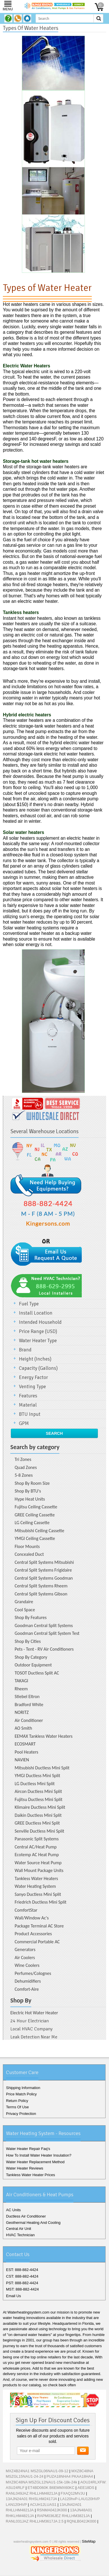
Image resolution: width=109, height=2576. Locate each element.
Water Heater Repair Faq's (28, 2149)
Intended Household (40, 1322)
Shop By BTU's (28, 1491)
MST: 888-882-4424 (22, 2289)
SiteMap (89, 2541)
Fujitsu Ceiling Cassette (36, 1506)
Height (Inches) (35, 1359)
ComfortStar (26, 1910)
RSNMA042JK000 (52, 2510)
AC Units (13, 2210)
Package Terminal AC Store (39, 1926)
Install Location (35, 1313)
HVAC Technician (20, 2235)
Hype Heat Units (30, 1499)
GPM (24, 1423)
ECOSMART (25, 1744)
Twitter (45, 2570)
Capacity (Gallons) (38, 1368)
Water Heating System (35, 1886)
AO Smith (23, 1728)
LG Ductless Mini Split (35, 1783)
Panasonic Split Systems (37, 1839)
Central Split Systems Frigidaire (43, 1570)
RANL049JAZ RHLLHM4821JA (32, 2493)
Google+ (55, 2570)
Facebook (36, 2570)
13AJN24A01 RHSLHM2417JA (31, 2499)
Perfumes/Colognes (33, 1973)
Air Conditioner (29, 1720)
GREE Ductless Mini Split (37, 1823)
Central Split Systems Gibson (41, 1594)
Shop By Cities (28, 1641)
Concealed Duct (29, 1554)
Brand (25, 1350)
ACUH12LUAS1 (43, 2504)
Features (28, 1396)
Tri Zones (23, 1459)
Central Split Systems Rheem (41, 1586)
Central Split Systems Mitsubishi (44, 1562)
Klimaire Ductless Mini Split (40, 1807)
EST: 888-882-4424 (22, 2270)
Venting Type (32, 1387)
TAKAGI (21, 1680)
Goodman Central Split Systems (44, 1625)
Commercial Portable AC (37, 1941)
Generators (25, 1949)
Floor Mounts (27, 1546)
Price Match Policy (21, 2094)
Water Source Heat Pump (38, 1862)
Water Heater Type (38, 1341)
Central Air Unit (18, 2228)
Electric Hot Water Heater (34, 2012)
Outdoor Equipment (33, 1665)
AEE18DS (85, 2487)
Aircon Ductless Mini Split (38, 1791)
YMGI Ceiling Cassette (35, 1538)
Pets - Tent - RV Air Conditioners (44, 1649)
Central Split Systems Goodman (44, 1578)
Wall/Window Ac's (32, 1918)
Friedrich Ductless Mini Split (41, 1902)
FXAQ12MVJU (73, 2493)
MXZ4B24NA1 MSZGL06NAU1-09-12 (37, 2471)
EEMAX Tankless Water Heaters (44, 1736)
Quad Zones (26, 1467)
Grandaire (24, 1601)
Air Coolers (25, 1957)
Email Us (13, 2296)
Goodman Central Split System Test (47, 1633)
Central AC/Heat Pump (36, 1847)
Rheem (21, 1688)
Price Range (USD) (38, 1331)
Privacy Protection (21, 2113)
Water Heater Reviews (24, 2168)
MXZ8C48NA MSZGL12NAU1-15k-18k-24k (41, 2482)
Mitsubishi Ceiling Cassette (39, 1530)
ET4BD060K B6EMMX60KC (51, 2487)
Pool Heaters (26, 1752)
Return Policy (17, 2101)
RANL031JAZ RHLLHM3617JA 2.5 (35, 2521)
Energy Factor (33, 1377)
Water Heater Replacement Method (35, 2162)
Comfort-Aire (27, 1989)
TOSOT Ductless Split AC (37, 1673)
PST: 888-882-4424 (22, 2283)
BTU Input (29, 1414)
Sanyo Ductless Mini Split (38, 1894)
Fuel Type (29, 1304)
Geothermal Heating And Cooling (33, 2222)
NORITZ (22, 1712)
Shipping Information (23, 2088)
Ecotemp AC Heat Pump (37, 1854)
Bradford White (29, 1704)
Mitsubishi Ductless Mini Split (42, 1768)
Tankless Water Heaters (36, 1878)
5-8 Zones (24, 1475)
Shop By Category (31, 1657)
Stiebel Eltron (27, 1696)
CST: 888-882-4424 (22, 2276)
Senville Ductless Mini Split (39, 1831)
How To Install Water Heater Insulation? (38, 2155)
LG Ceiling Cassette (32, 1522)
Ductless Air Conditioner (26, 2216)
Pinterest (65, 2570)
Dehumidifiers (28, 1981)
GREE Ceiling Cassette (35, 1515)
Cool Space (25, 1609)
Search (54, 1433)
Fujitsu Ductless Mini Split (39, 1799)
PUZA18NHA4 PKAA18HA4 (69, 2476)
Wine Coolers (27, 1965)
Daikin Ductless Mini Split (38, 1815)
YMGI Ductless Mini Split (37, 1775)
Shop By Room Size (32, 1483)
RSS (74, 2570)
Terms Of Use (17, 2107)
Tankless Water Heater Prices (30, 2175)
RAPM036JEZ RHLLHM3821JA (63, 2516)
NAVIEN (22, 1759)
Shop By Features (31, 1617)
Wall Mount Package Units (39, 1870)
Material (28, 1405)
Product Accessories (33, 1933)
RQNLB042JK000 (81, 2521)
